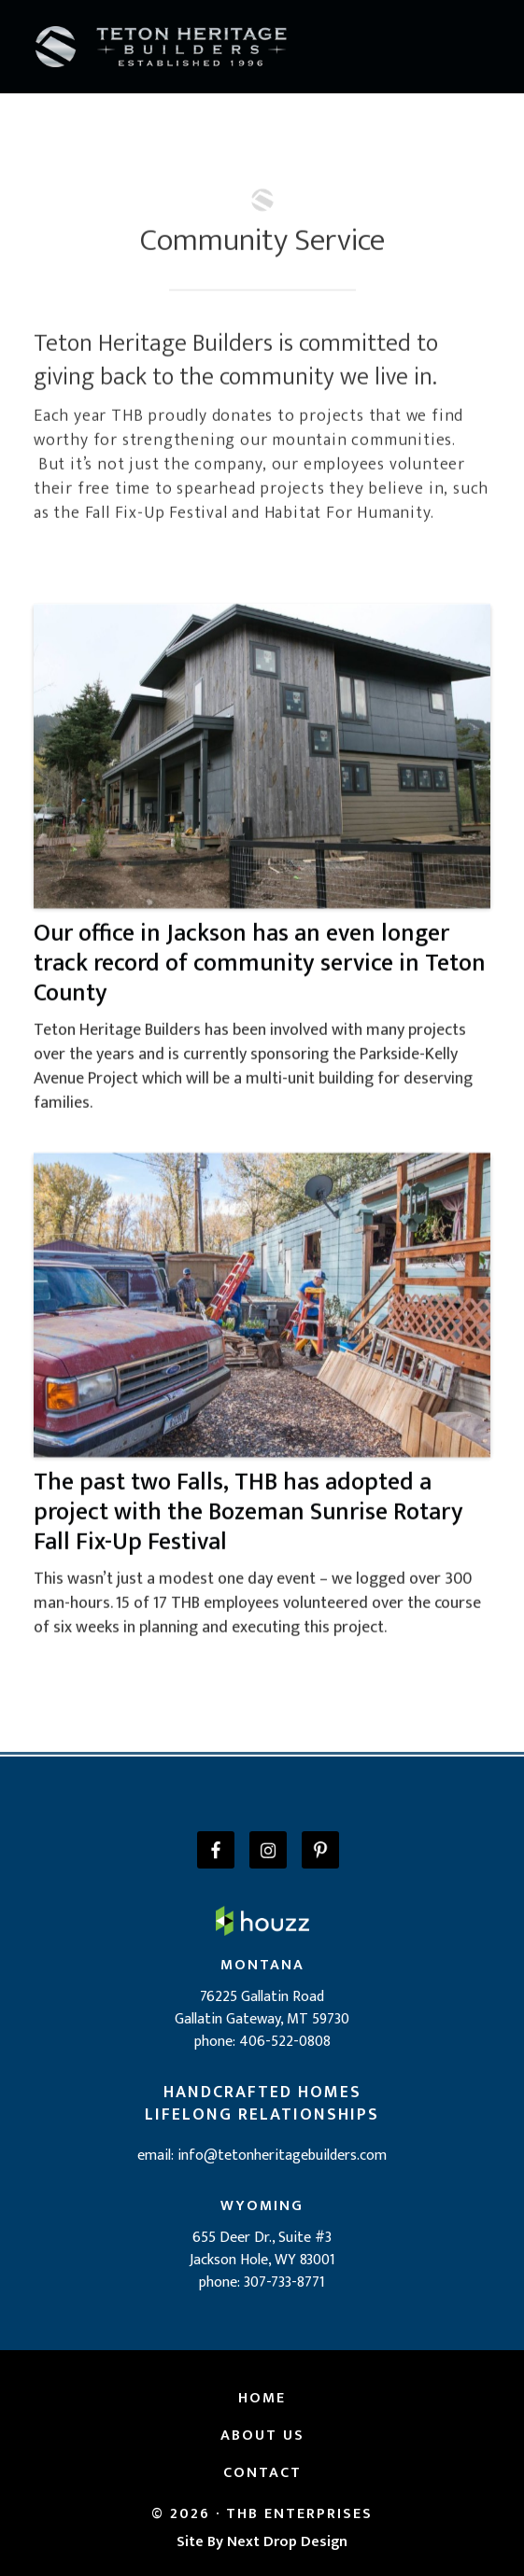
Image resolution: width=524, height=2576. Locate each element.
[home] (161, 46)
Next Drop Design (287, 2542)
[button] (486, 46)
